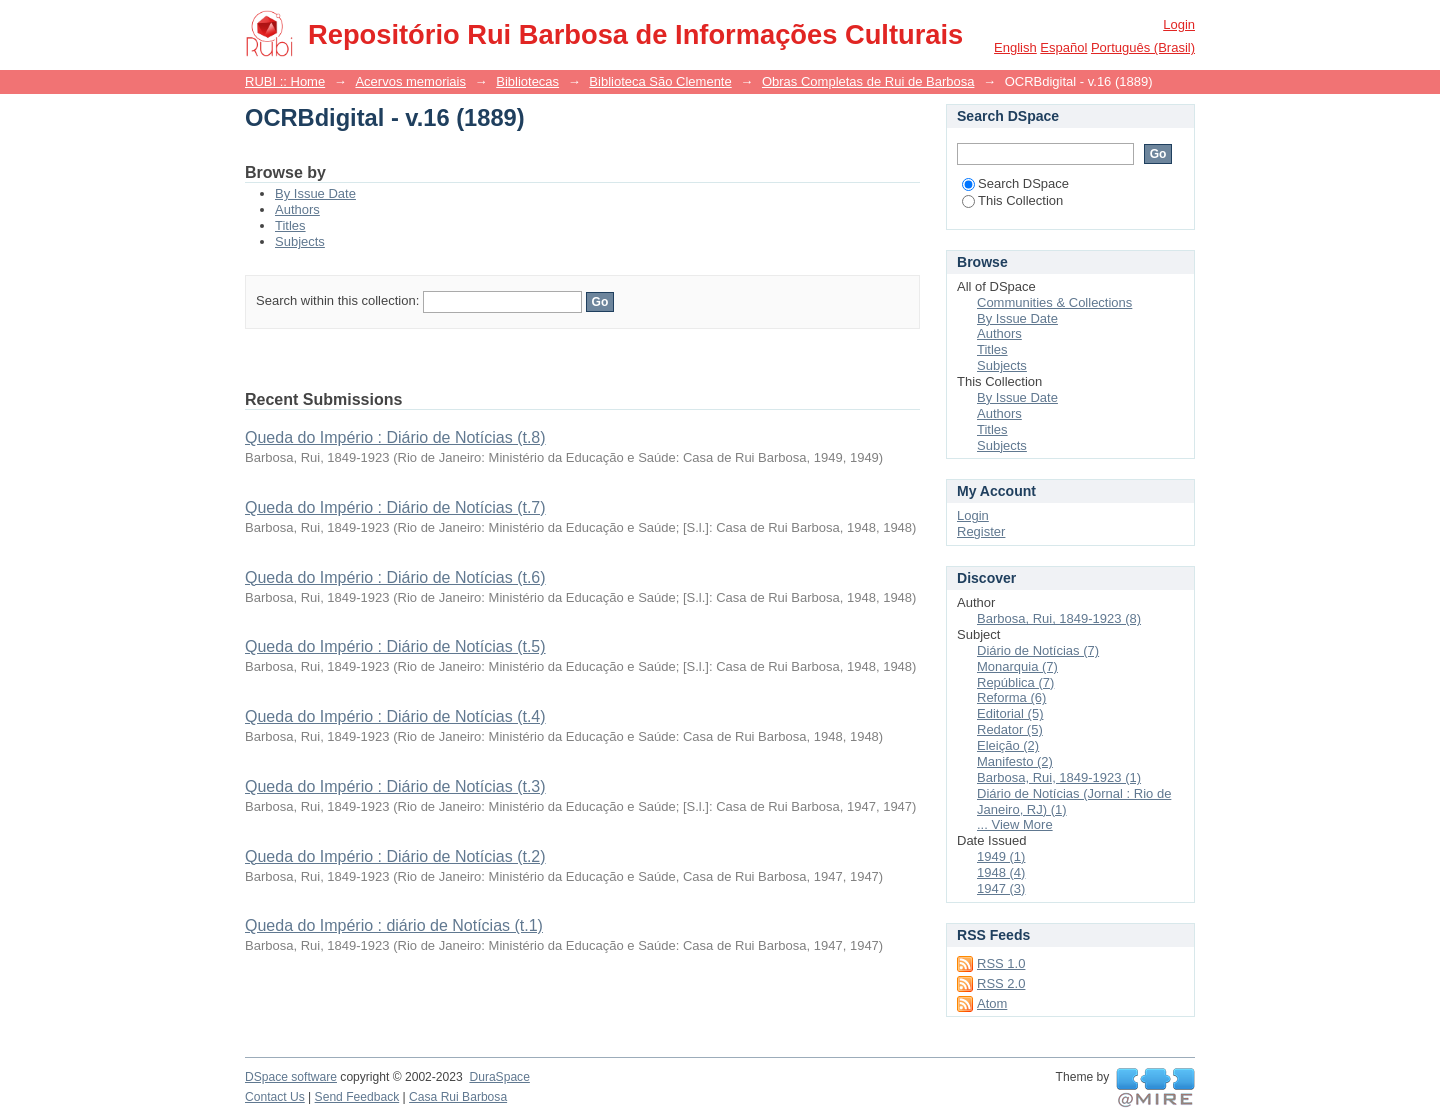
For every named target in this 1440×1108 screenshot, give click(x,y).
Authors (297, 209)
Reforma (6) (1011, 697)
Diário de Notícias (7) (1038, 650)
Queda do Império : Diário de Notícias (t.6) (395, 577)
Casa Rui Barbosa (458, 1097)
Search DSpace (1015, 183)
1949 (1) (1001, 856)
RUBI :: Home (285, 81)
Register (981, 531)
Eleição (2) (1008, 745)
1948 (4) (1001, 872)
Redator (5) (1010, 729)
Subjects (300, 241)
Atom (992, 1003)
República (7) (1015, 682)
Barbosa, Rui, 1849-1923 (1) (1059, 777)
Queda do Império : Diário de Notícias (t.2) (395, 856)
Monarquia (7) (1017, 666)
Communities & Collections (1054, 302)
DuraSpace (499, 1077)
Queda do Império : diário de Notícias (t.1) (394, 925)
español (1063, 47)
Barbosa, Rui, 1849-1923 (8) (1059, 618)
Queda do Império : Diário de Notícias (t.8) (395, 437)
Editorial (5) (1010, 713)
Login (1179, 24)
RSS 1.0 (1001, 963)
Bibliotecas (527, 81)
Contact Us (275, 1097)
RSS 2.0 (1001, 983)
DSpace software (291, 1077)
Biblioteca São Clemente (660, 81)
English (1015, 47)
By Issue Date (315, 193)
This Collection (1012, 200)
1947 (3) (1001, 888)
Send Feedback (357, 1097)
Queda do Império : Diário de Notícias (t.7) (395, 507)
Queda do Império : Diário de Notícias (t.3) (395, 786)
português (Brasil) (1143, 47)
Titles (290, 225)
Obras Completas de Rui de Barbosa (868, 81)
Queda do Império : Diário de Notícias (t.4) (395, 716)
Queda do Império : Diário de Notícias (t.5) (395, 646)
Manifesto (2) (1015, 761)
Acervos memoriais (410, 81)
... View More (1015, 824)
